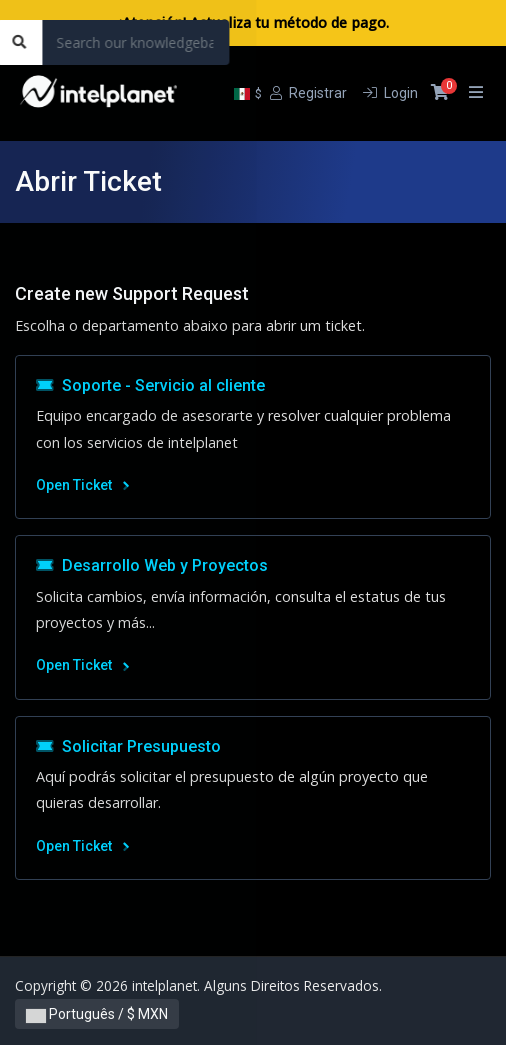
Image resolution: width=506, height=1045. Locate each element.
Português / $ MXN (97, 1014)
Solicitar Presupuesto (128, 746)
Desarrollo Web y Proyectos (152, 565)
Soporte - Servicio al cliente (150, 385)
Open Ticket (82, 485)
